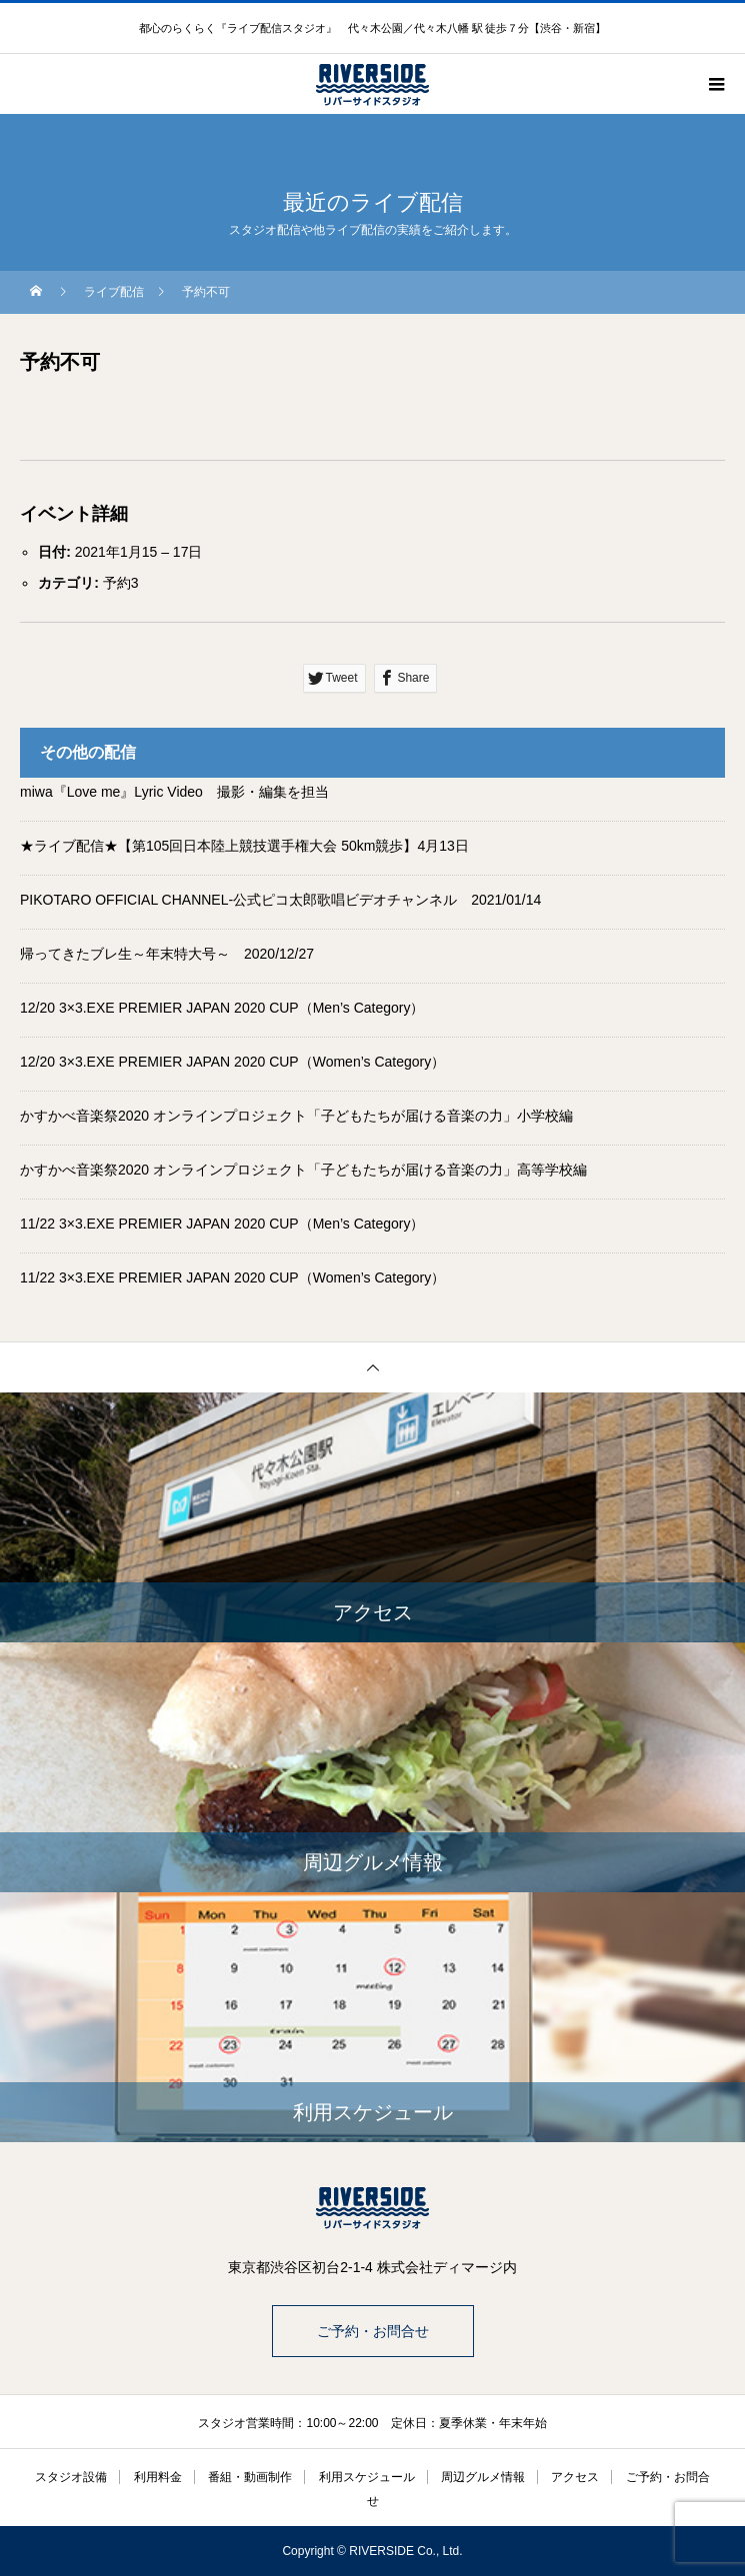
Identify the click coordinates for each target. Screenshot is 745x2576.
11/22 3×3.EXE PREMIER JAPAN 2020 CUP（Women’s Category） (232, 1278)
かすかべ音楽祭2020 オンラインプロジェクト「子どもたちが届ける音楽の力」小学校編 (296, 1116)
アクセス (575, 2477)
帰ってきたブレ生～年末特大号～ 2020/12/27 (167, 954)
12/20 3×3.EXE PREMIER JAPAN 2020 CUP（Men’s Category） (222, 1008)
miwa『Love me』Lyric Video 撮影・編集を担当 (174, 792)
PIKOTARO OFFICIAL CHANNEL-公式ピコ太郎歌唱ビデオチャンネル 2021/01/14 (280, 900)
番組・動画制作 (250, 2477)
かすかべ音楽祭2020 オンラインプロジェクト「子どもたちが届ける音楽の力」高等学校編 (303, 1170)
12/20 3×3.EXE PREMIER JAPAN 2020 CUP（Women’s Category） (232, 1062)
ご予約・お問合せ (373, 2331)
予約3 (121, 583)
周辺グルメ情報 (483, 2477)
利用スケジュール (367, 2477)
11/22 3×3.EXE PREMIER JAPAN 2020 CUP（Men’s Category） (222, 1224)
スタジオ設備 (71, 2477)
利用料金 (158, 2477)
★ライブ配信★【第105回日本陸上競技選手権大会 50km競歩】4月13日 (244, 846)
